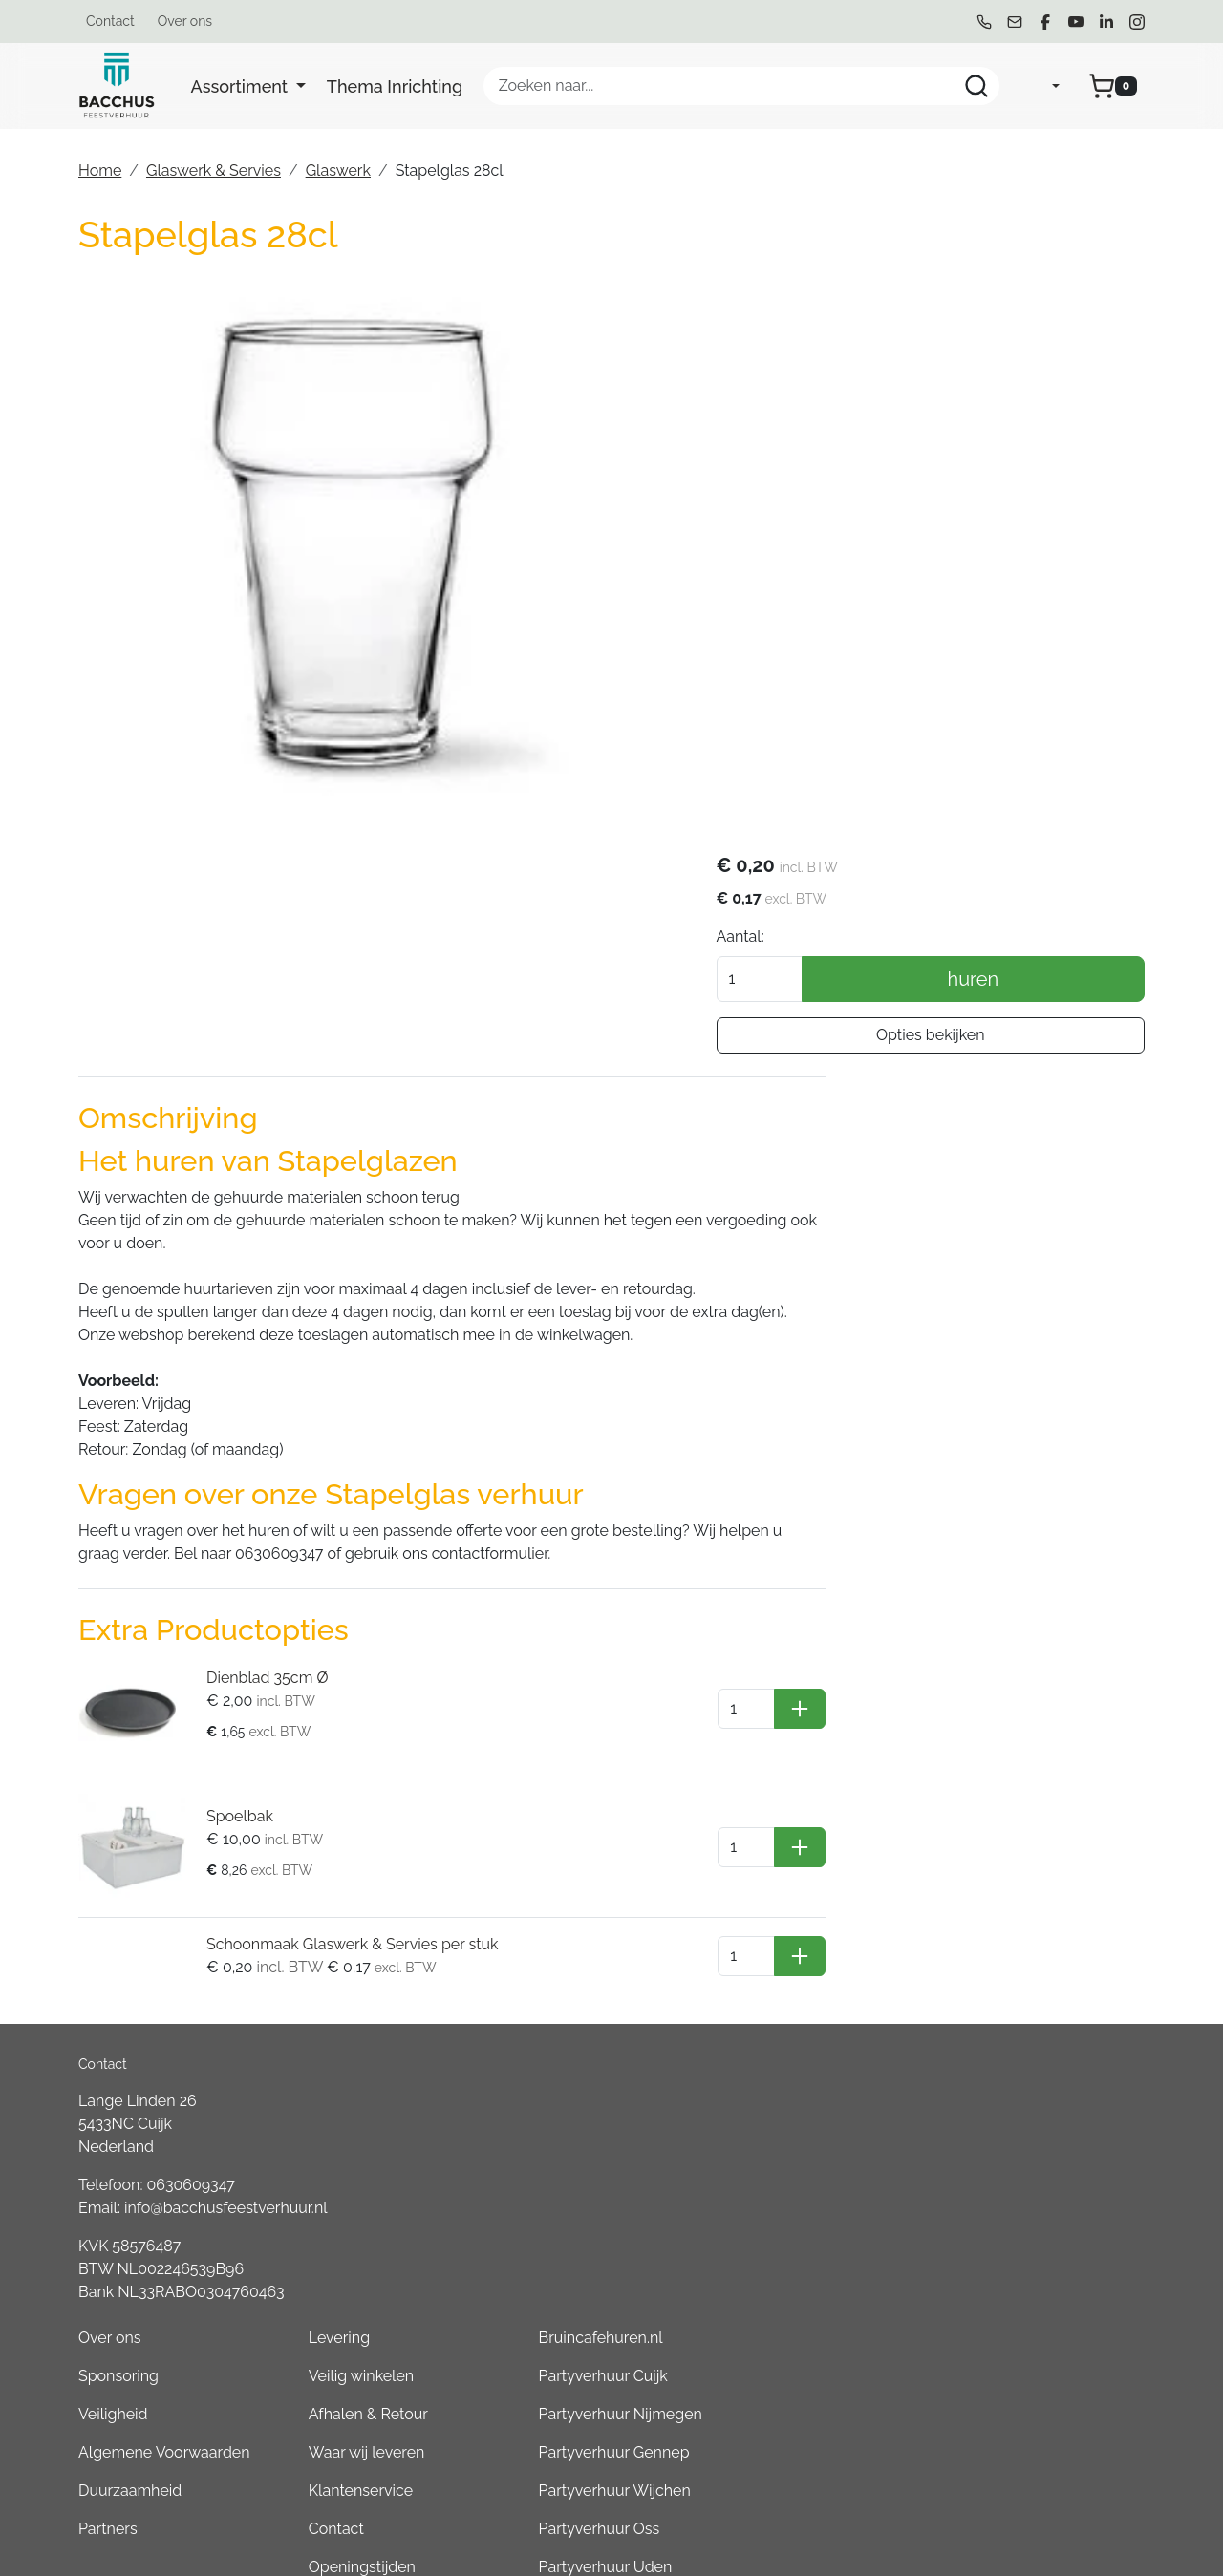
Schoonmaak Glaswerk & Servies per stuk (346, 1717)
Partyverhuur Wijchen (1023, 1977)
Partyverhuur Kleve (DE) (1030, 2320)
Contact (110, 21)
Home (99, 170)
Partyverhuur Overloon (1026, 2282)
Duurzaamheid (583, 1977)
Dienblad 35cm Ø (260, 1465)
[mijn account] (1040, 86)
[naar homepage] (116, 86)
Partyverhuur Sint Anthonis (1040, 2206)
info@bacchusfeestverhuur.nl (226, 1958)
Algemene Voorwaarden (618, 1938)
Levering (770, 1824)
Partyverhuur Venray (1018, 2129)
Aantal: (828, 367)
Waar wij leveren (798, 1938)
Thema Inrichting (394, 86)
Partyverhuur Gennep (1022, 1938)
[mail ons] (1014, 22)
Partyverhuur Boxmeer (1026, 2244)
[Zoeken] (976, 86)
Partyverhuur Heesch (1021, 2091)
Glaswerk (338, 170)
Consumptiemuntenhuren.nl (1046, 2435)
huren (1017, 409)
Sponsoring (572, 1862)
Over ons (185, 21)
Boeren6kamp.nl (1005, 2397)
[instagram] (1137, 22)
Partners (561, 2015)
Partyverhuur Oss (1007, 2015)
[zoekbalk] (741, 86)
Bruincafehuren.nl (1009, 1824)
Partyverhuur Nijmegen (1028, 1900)
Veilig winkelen (792, 1862)
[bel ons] (984, 22)
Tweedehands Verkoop (821, 2129)
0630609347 (191, 1936)
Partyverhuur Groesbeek (1033, 2168)
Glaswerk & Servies (213, 170)
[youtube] (1076, 22)
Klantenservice (792, 1977)
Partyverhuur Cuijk (1011, 1862)
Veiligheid (567, 1900)
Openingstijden (793, 2053)
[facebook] (1045, 22)
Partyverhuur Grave (1015, 2473)
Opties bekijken (974, 466)
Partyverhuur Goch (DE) (1029, 2359)
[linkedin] (1106, 22)
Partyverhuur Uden (1014, 2053)
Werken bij (777, 2091)
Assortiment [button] (241, 86)
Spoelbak (233, 1595)
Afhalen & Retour (799, 1900)
